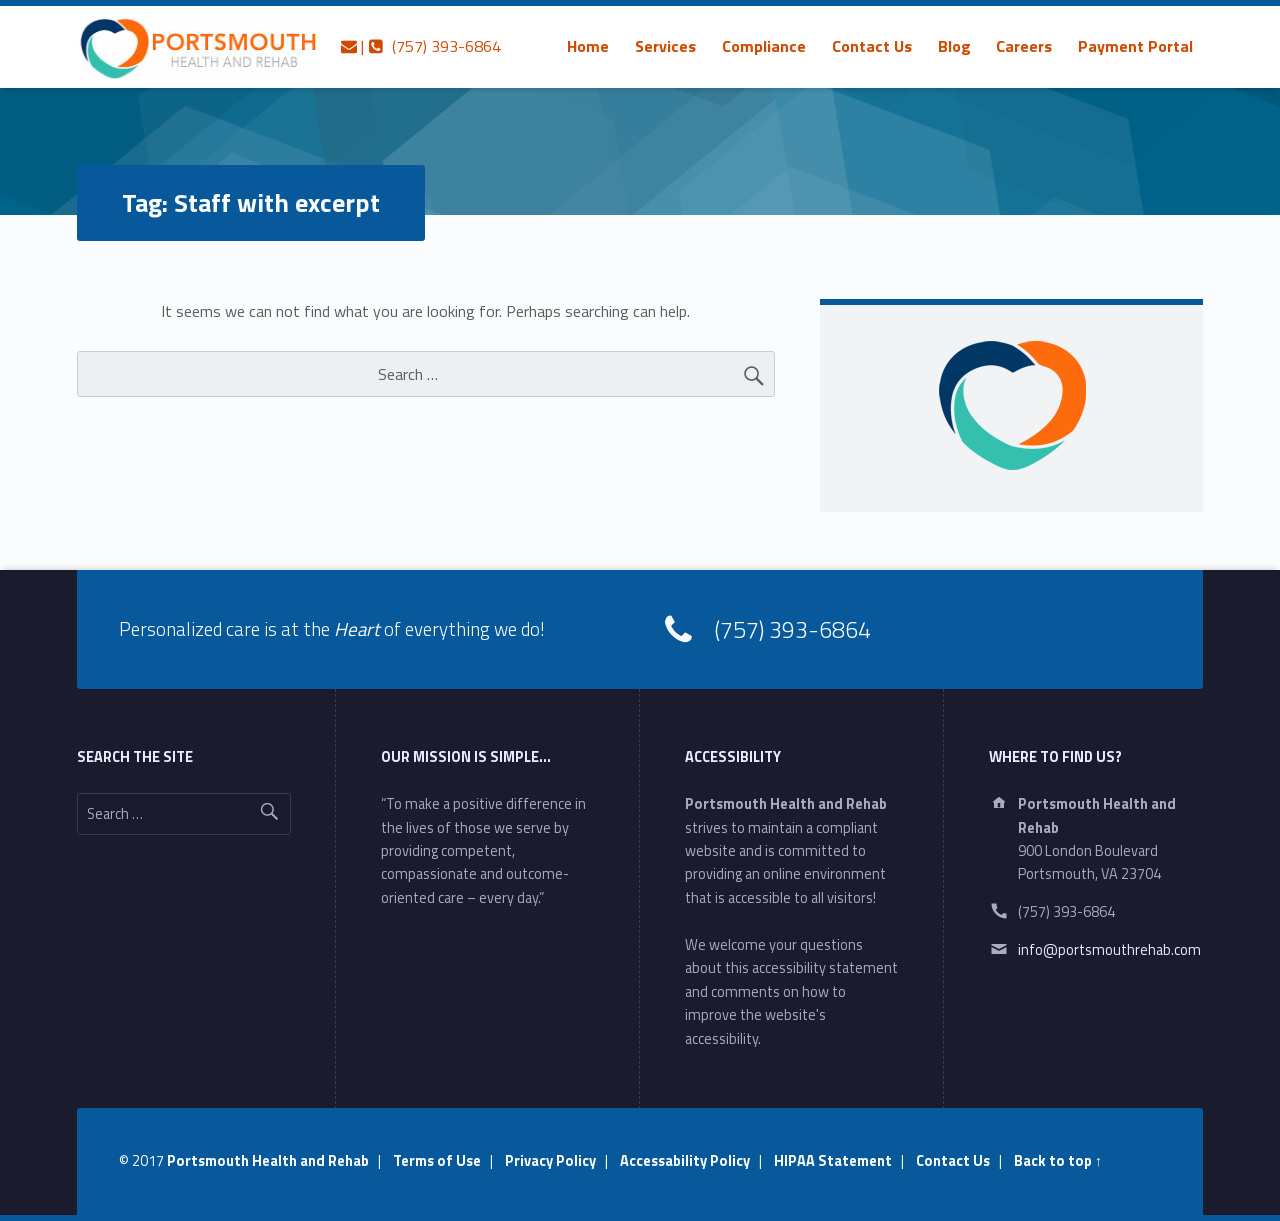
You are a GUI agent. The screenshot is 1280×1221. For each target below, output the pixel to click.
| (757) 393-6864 (421, 46)
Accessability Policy (685, 1161)
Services (665, 46)
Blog (954, 46)
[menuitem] (588, 46)
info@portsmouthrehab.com (1109, 950)
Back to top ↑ (1058, 1161)
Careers (1024, 46)
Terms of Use (437, 1161)
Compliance (764, 46)
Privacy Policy (550, 1161)
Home (588, 46)
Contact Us (872, 46)
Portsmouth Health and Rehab (268, 1161)
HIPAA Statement (833, 1161)
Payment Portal (1135, 46)
